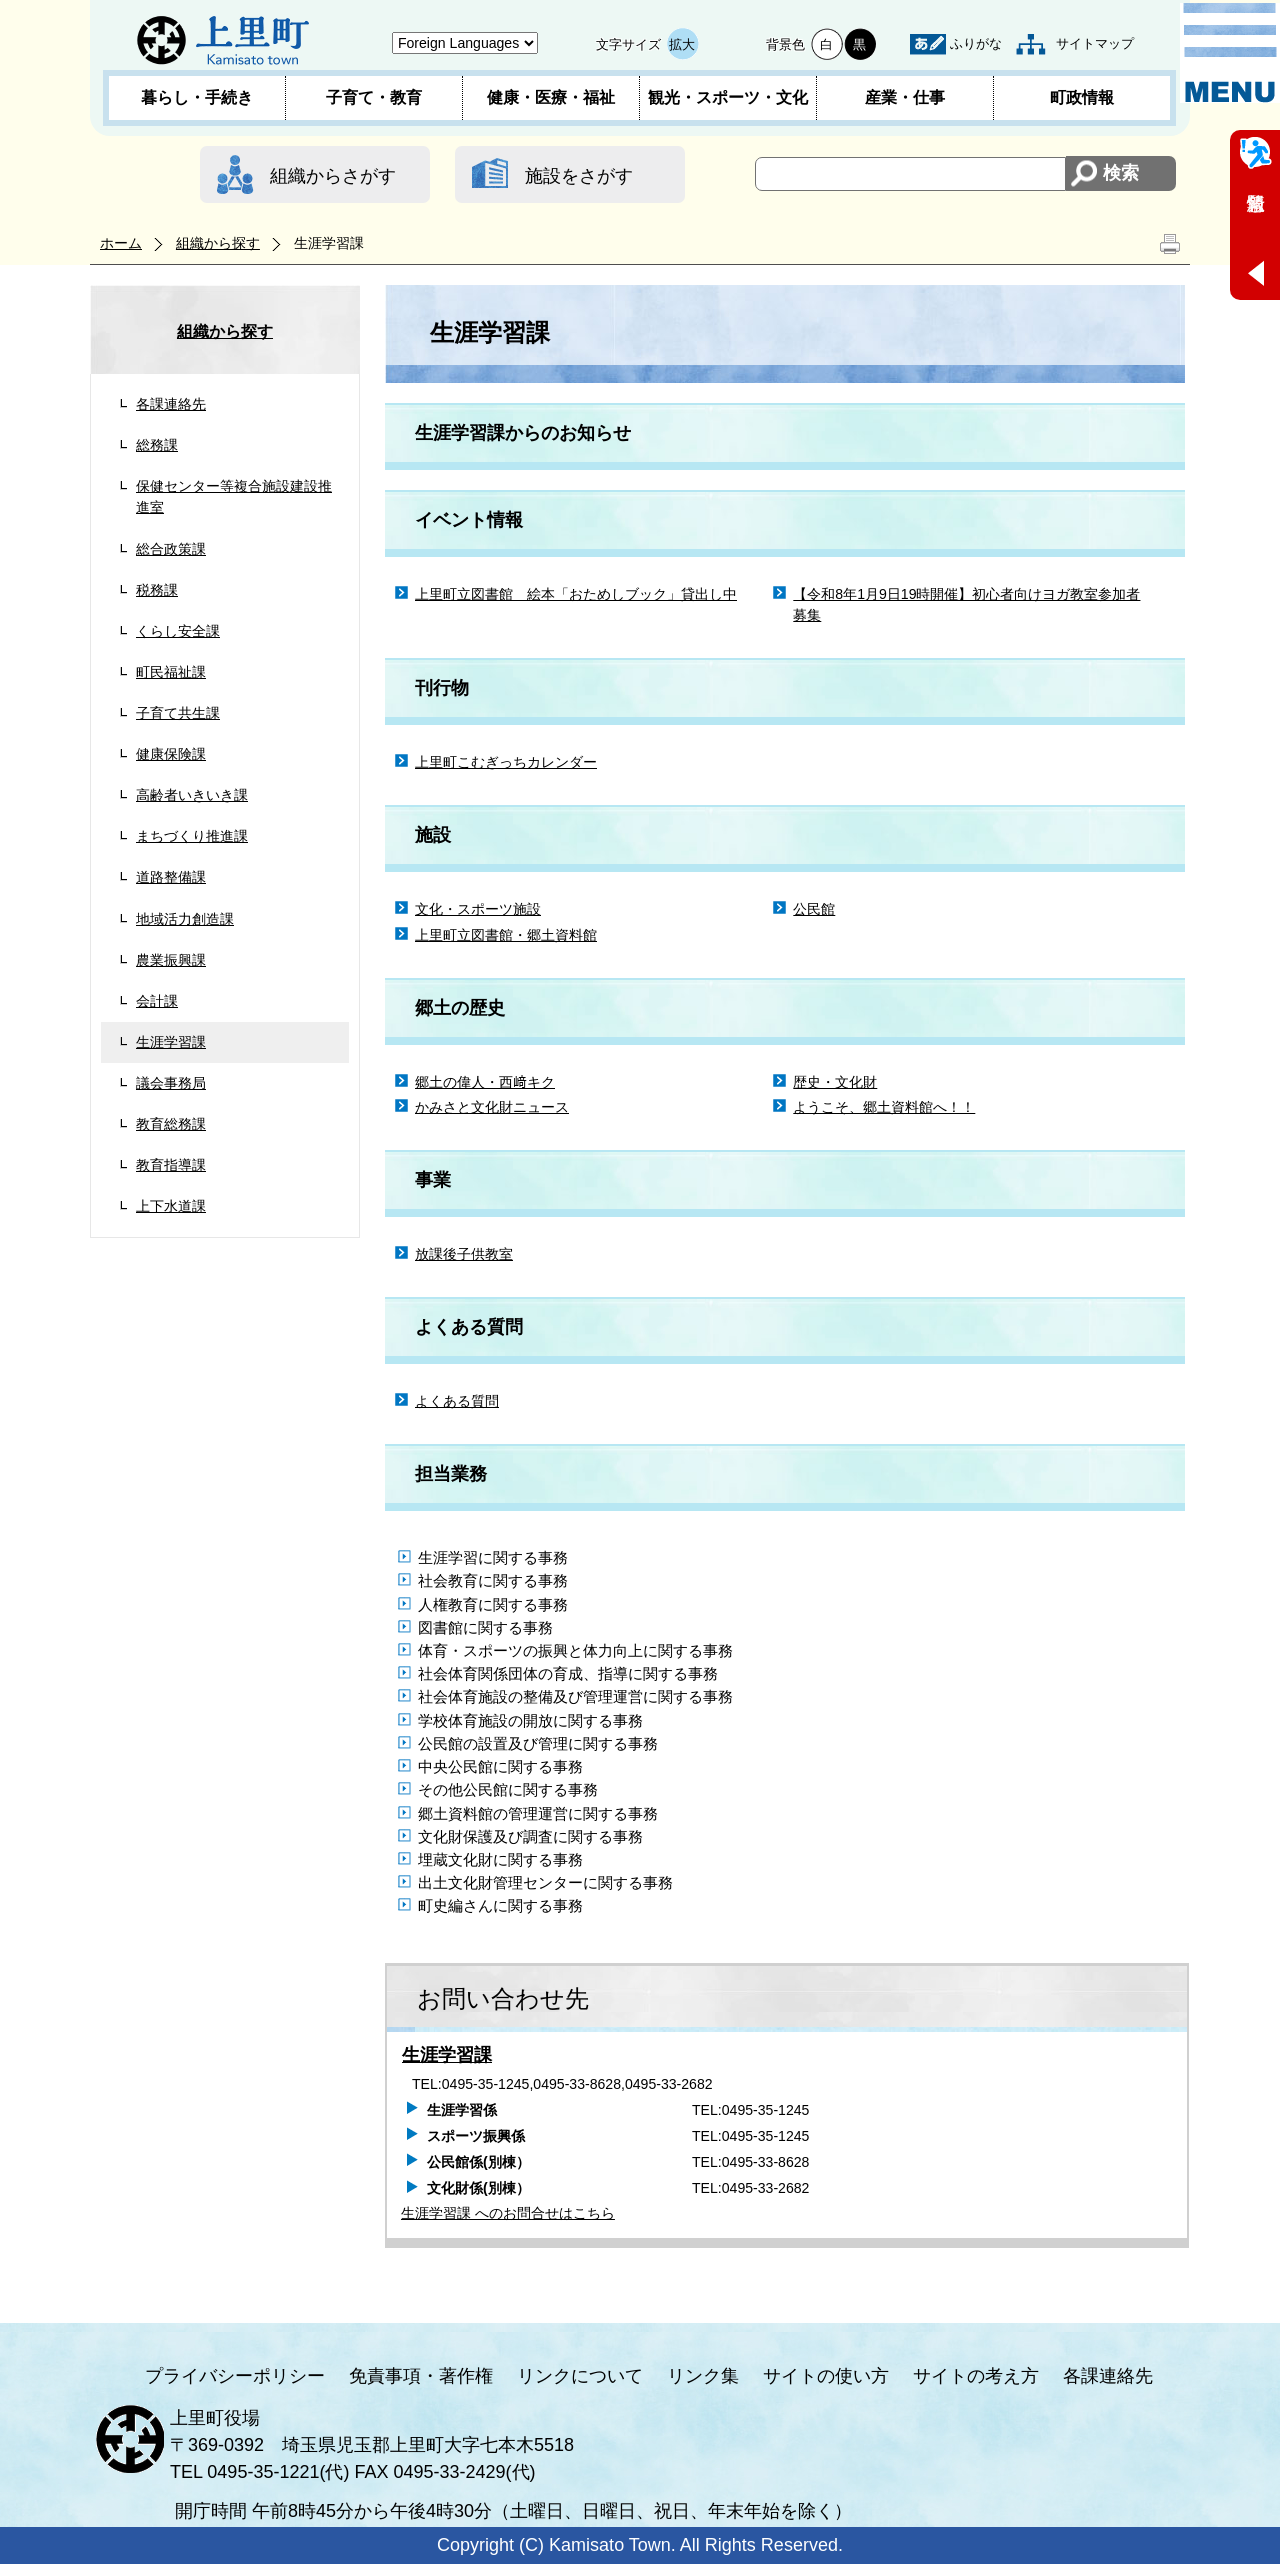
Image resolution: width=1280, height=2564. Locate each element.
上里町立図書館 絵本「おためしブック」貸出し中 (576, 594)
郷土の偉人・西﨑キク (485, 1082)
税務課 (157, 590)
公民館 (814, 909)
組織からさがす (333, 176)
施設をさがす (579, 176)
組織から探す (218, 243)
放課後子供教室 (464, 1254)
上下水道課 (171, 1206)
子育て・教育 (374, 97)
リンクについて (580, 2376)
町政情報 (1082, 97)
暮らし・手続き (197, 97)
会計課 (157, 1001)
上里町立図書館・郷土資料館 (506, 935)
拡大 (682, 44)
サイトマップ (1095, 43)
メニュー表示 (1230, 53)
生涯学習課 (171, 1042)
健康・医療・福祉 (551, 97)
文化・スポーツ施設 (478, 909)
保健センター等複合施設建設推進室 (234, 496)
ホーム (121, 243)
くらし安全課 (178, 631)
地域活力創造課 (185, 919)
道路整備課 (171, 877)
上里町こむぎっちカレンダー (506, 762)
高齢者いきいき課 (192, 795)
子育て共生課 (178, 713)
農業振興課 (171, 960)
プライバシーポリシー (235, 2376)
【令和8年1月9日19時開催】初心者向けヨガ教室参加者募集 (966, 604)
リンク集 (703, 2376)
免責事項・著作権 (421, 2376)
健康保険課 (171, 754)
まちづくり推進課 (192, 836)
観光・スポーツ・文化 (728, 97)
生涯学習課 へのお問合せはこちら (508, 2213)
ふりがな (976, 43)
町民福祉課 (171, 672)
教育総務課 (171, 1124)
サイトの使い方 (826, 2376)
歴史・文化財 (835, 1082)
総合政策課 (171, 549)
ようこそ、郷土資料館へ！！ (884, 1107)
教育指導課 (171, 1165)
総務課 (157, 445)
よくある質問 (457, 1401)
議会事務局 (171, 1083)
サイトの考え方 (976, 2376)
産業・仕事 (905, 97)
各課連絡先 (171, 404)
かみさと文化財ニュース (492, 1107)
